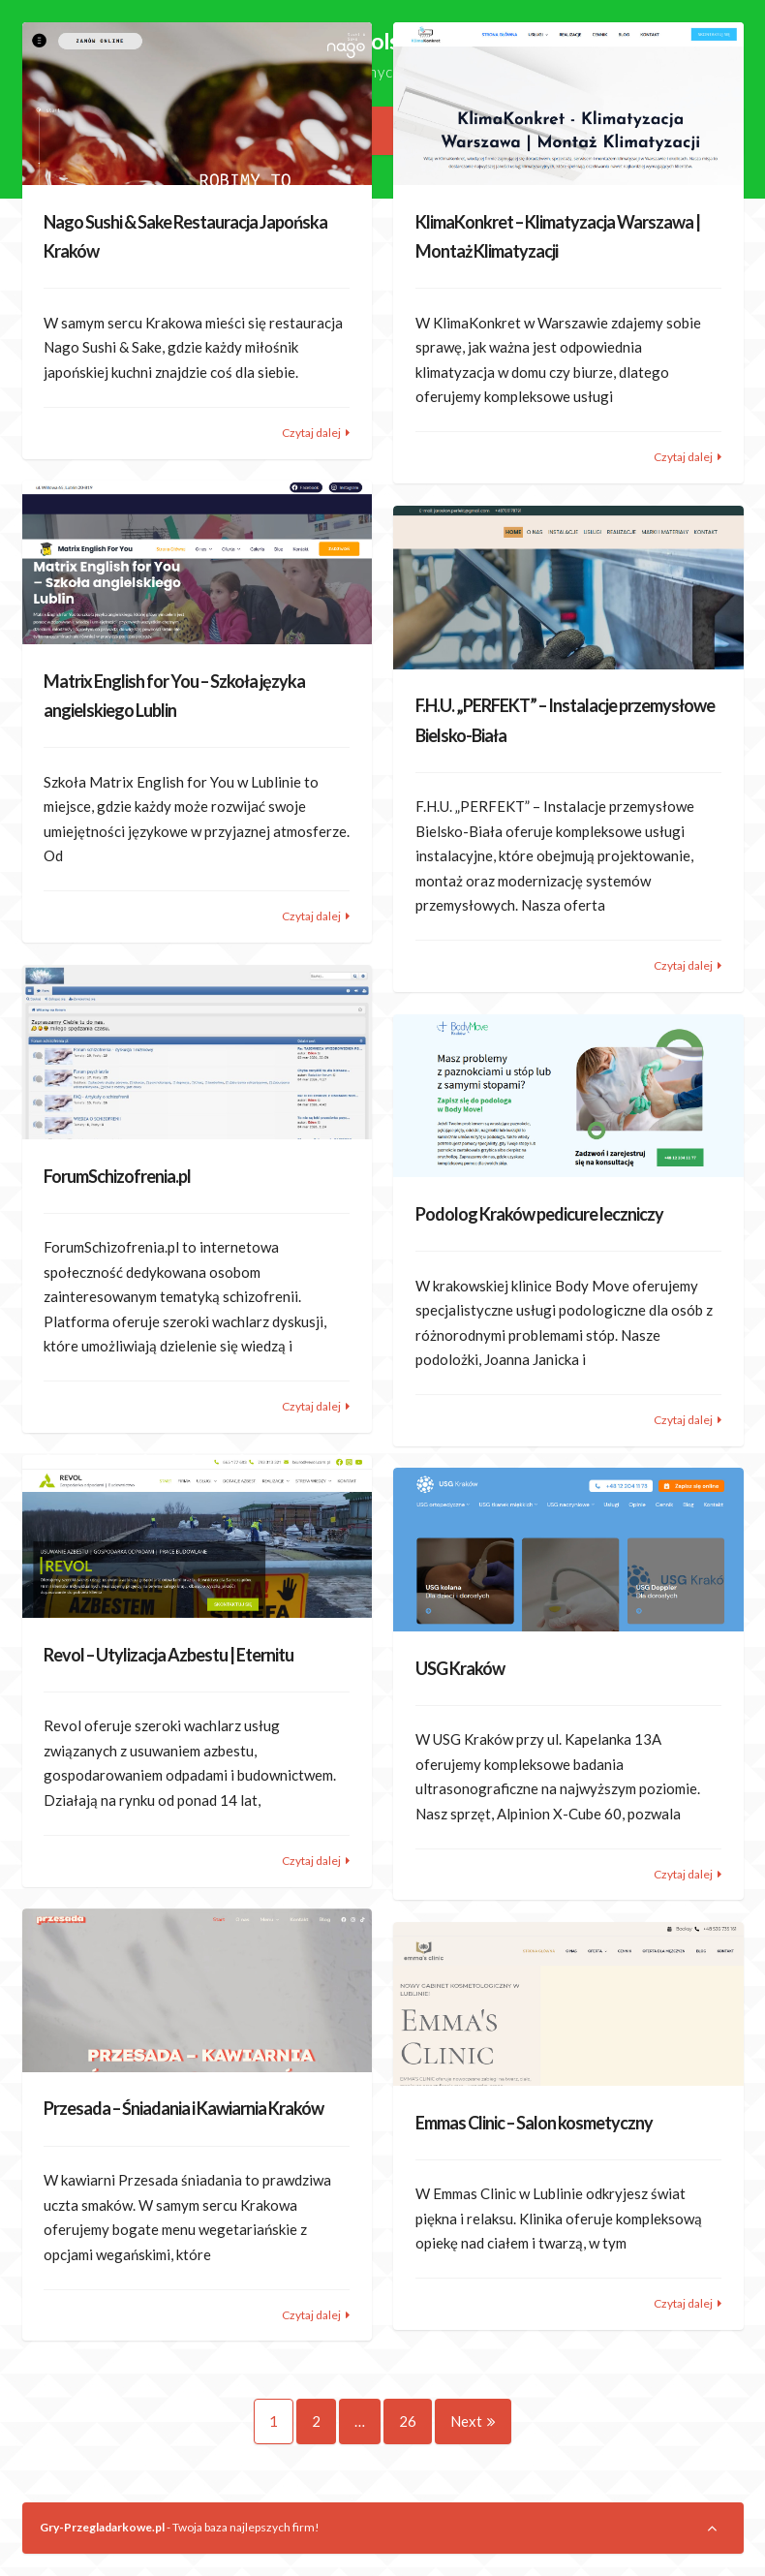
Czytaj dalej (311, 432)
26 (415, 2420)
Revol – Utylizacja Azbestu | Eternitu (168, 1654)
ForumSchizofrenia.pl (117, 1176)
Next (473, 2421)
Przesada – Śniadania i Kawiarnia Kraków (183, 2108)
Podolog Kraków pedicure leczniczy (539, 1214)
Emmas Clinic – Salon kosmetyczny (534, 2122)
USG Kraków (460, 1668)
